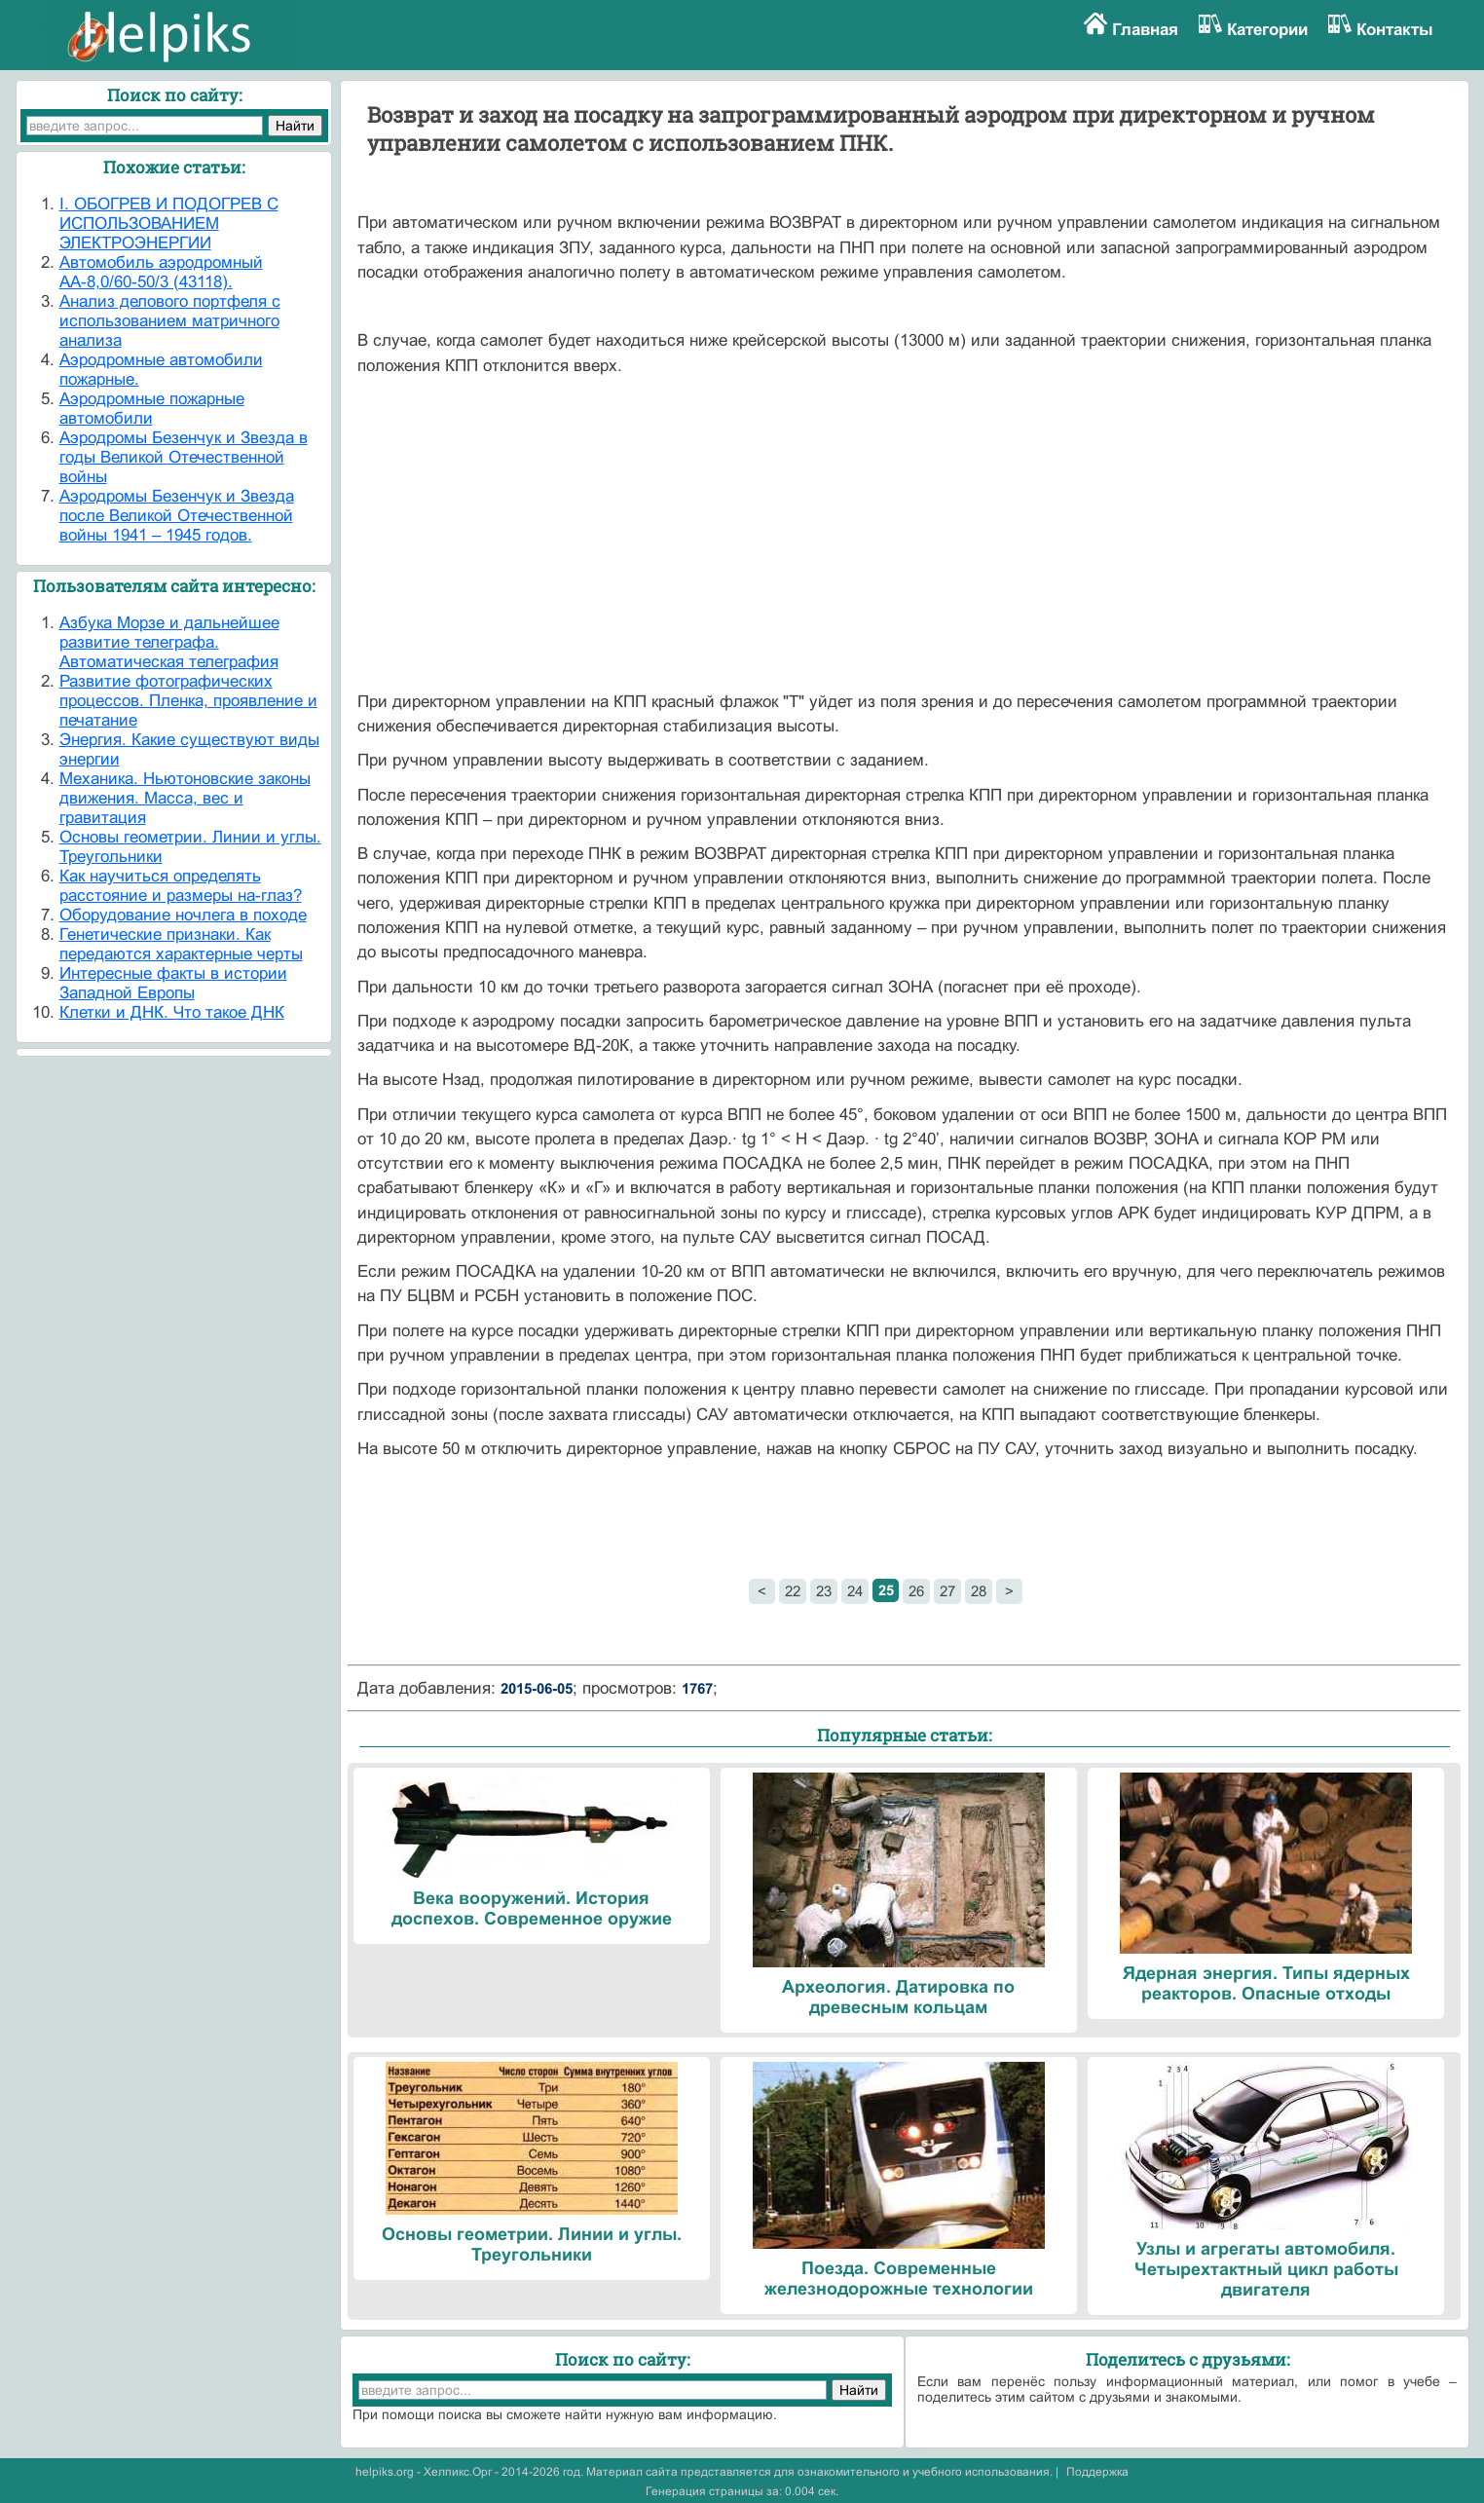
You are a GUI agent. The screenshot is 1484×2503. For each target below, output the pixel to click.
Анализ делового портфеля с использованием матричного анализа (169, 321)
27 (947, 1591)
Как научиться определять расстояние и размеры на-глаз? (180, 886)
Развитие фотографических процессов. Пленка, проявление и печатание (188, 700)
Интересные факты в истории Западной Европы (173, 983)
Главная (1145, 29)
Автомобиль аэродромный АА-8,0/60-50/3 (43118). (161, 272)
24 (855, 1591)
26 (916, 1591)
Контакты (1394, 29)
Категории (1267, 29)
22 (792, 1591)
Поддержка (1097, 2472)
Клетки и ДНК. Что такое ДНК (171, 1012)
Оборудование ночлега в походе (183, 915)
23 (824, 1591)
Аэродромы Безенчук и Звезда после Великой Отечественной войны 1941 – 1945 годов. (176, 515)
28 (978, 1591)
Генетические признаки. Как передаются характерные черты (181, 944)
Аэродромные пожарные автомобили (151, 409)
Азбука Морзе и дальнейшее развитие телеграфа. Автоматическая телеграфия (169, 642)
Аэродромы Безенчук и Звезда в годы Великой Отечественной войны (183, 457)
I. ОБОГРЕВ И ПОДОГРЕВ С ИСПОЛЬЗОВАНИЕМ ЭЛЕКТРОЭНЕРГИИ (168, 223)
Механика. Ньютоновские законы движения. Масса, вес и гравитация (185, 798)
